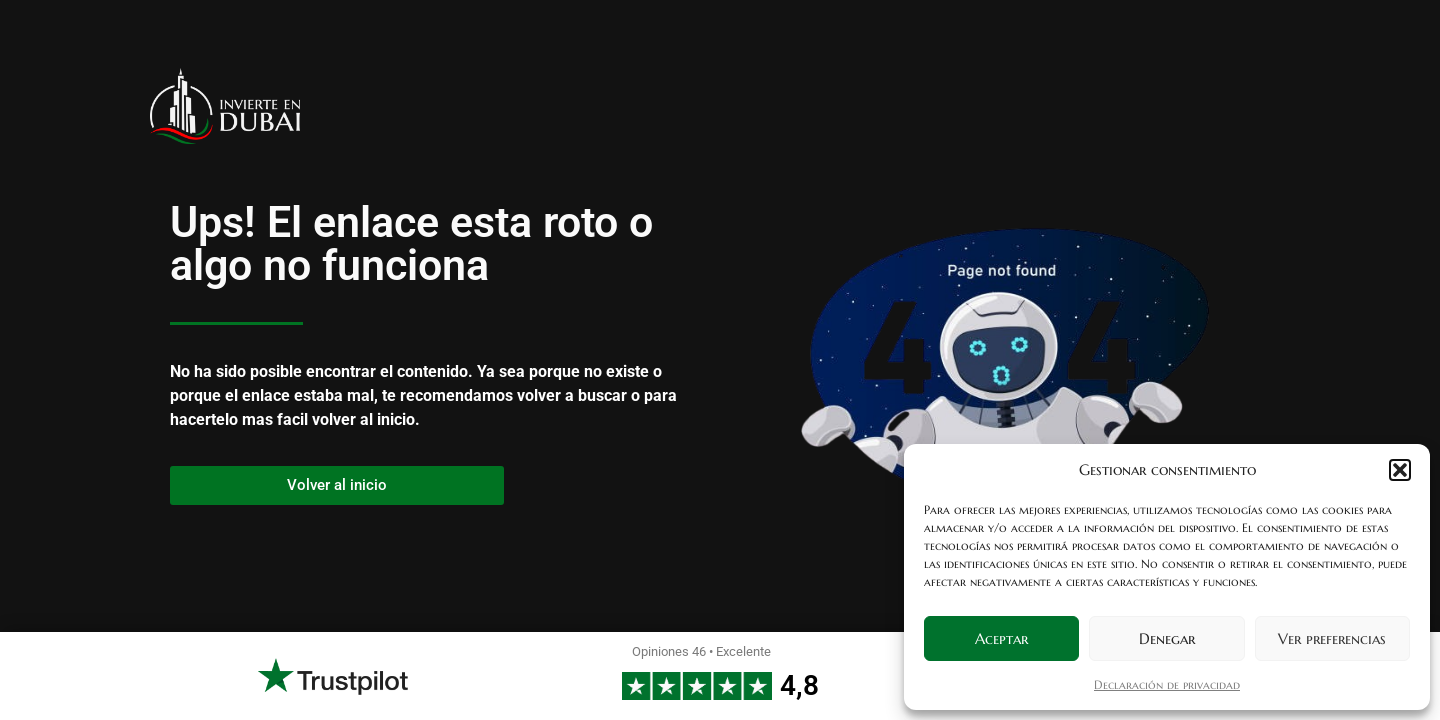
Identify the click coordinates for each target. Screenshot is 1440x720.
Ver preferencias (1332, 638)
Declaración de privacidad (1167, 684)
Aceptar (1001, 638)
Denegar (1167, 638)
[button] (1400, 470)
